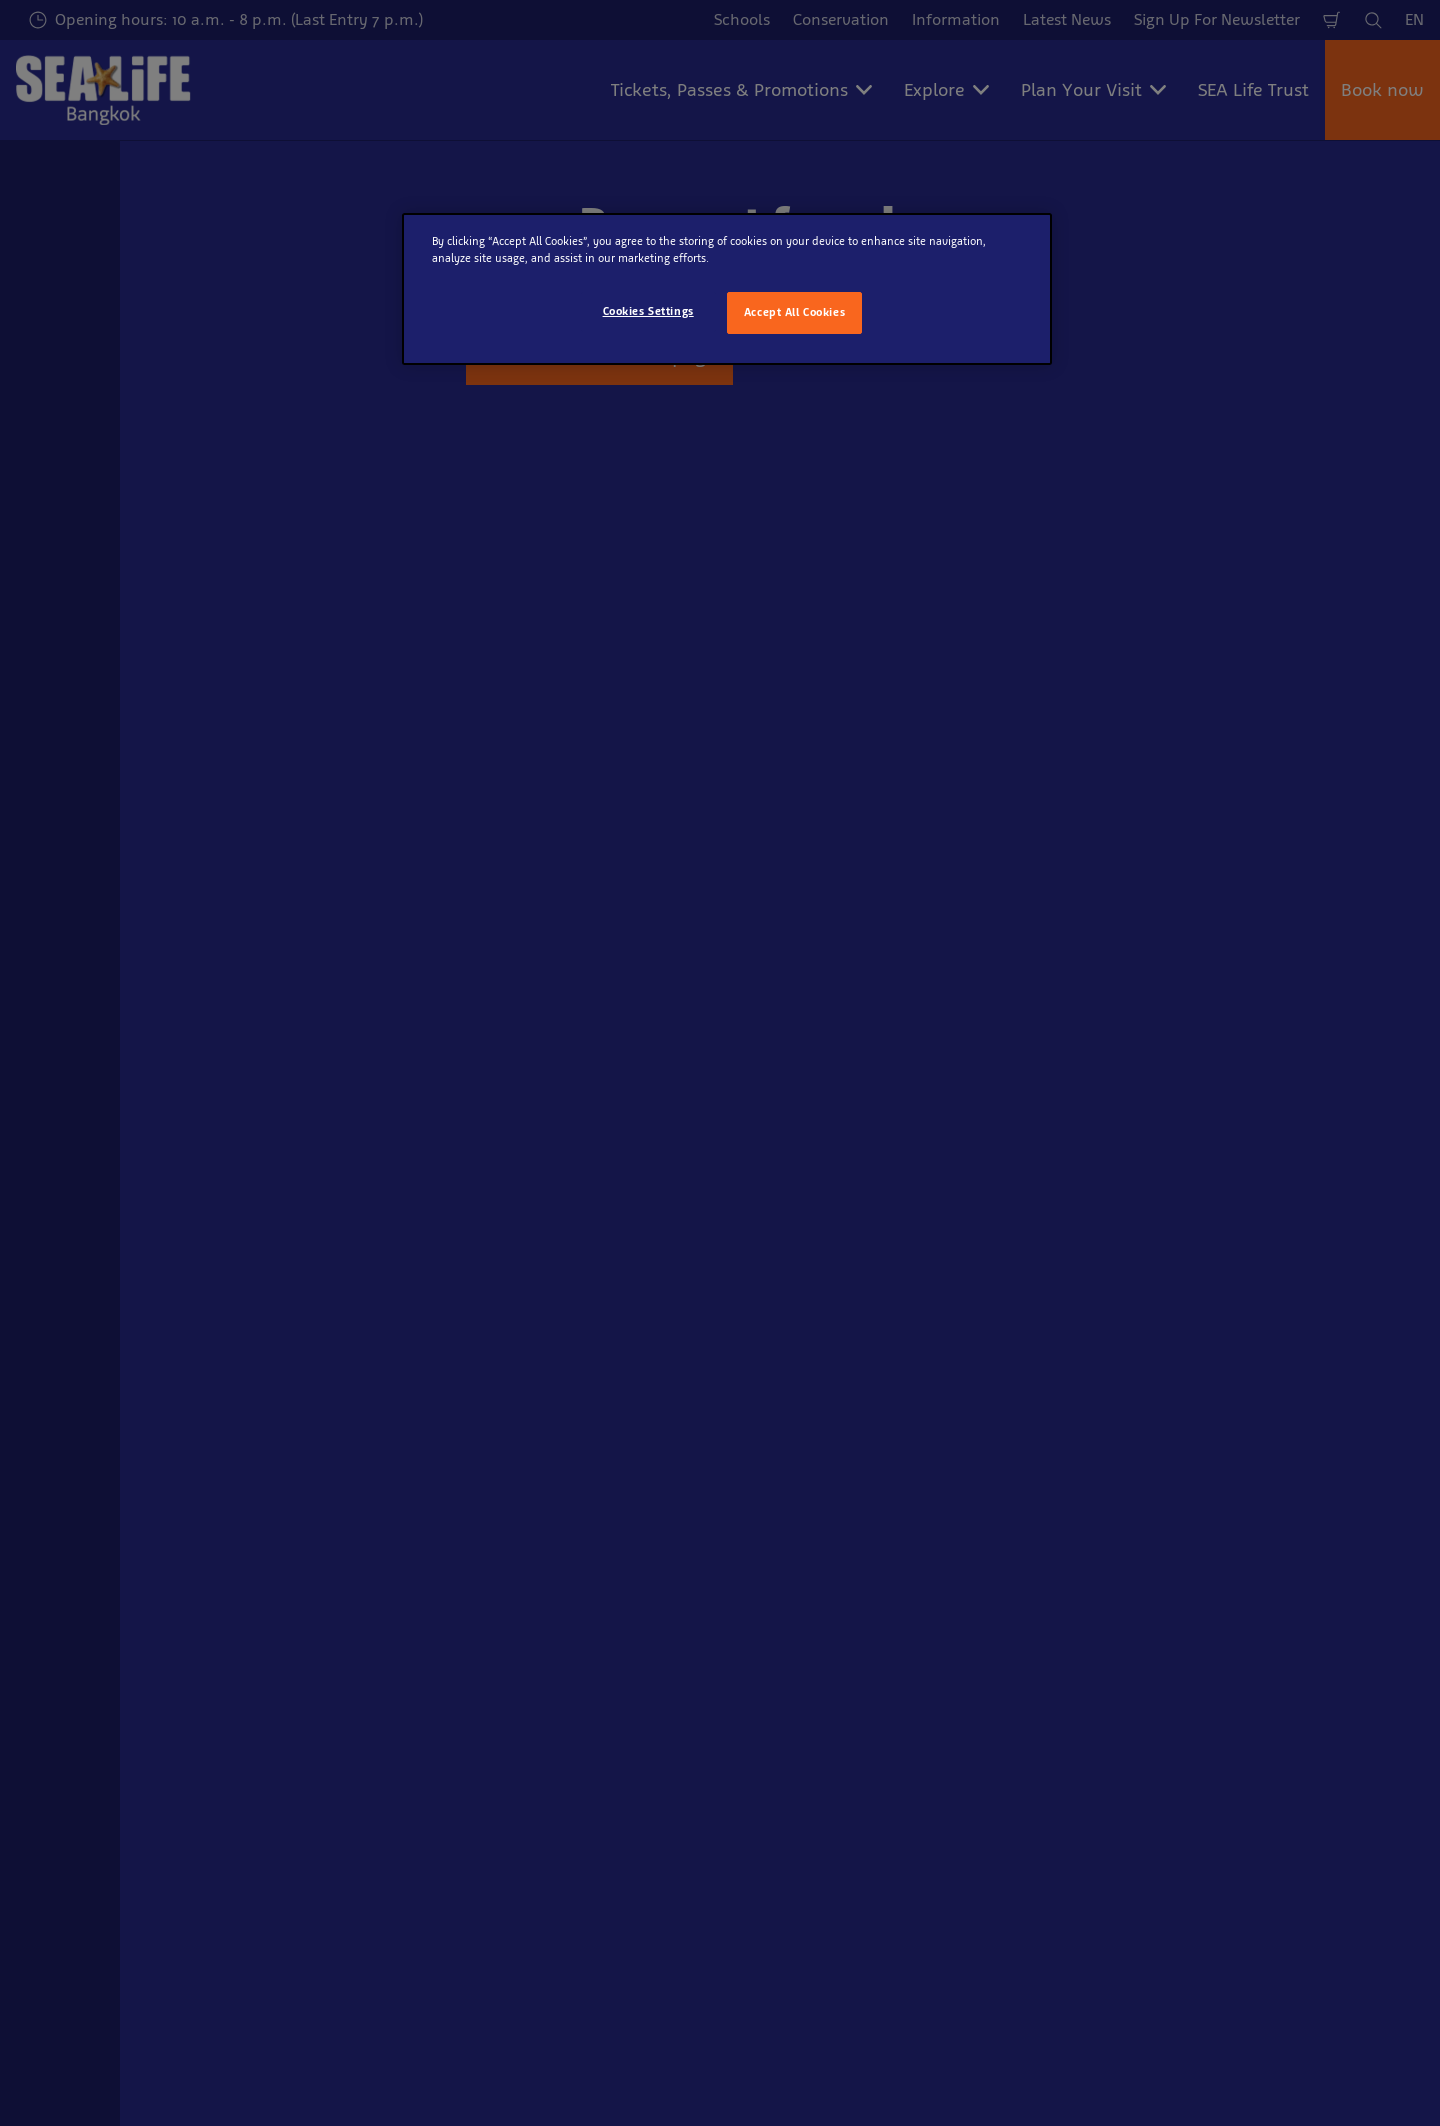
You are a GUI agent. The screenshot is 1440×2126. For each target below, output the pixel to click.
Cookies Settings (648, 311)
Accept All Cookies (794, 312)
